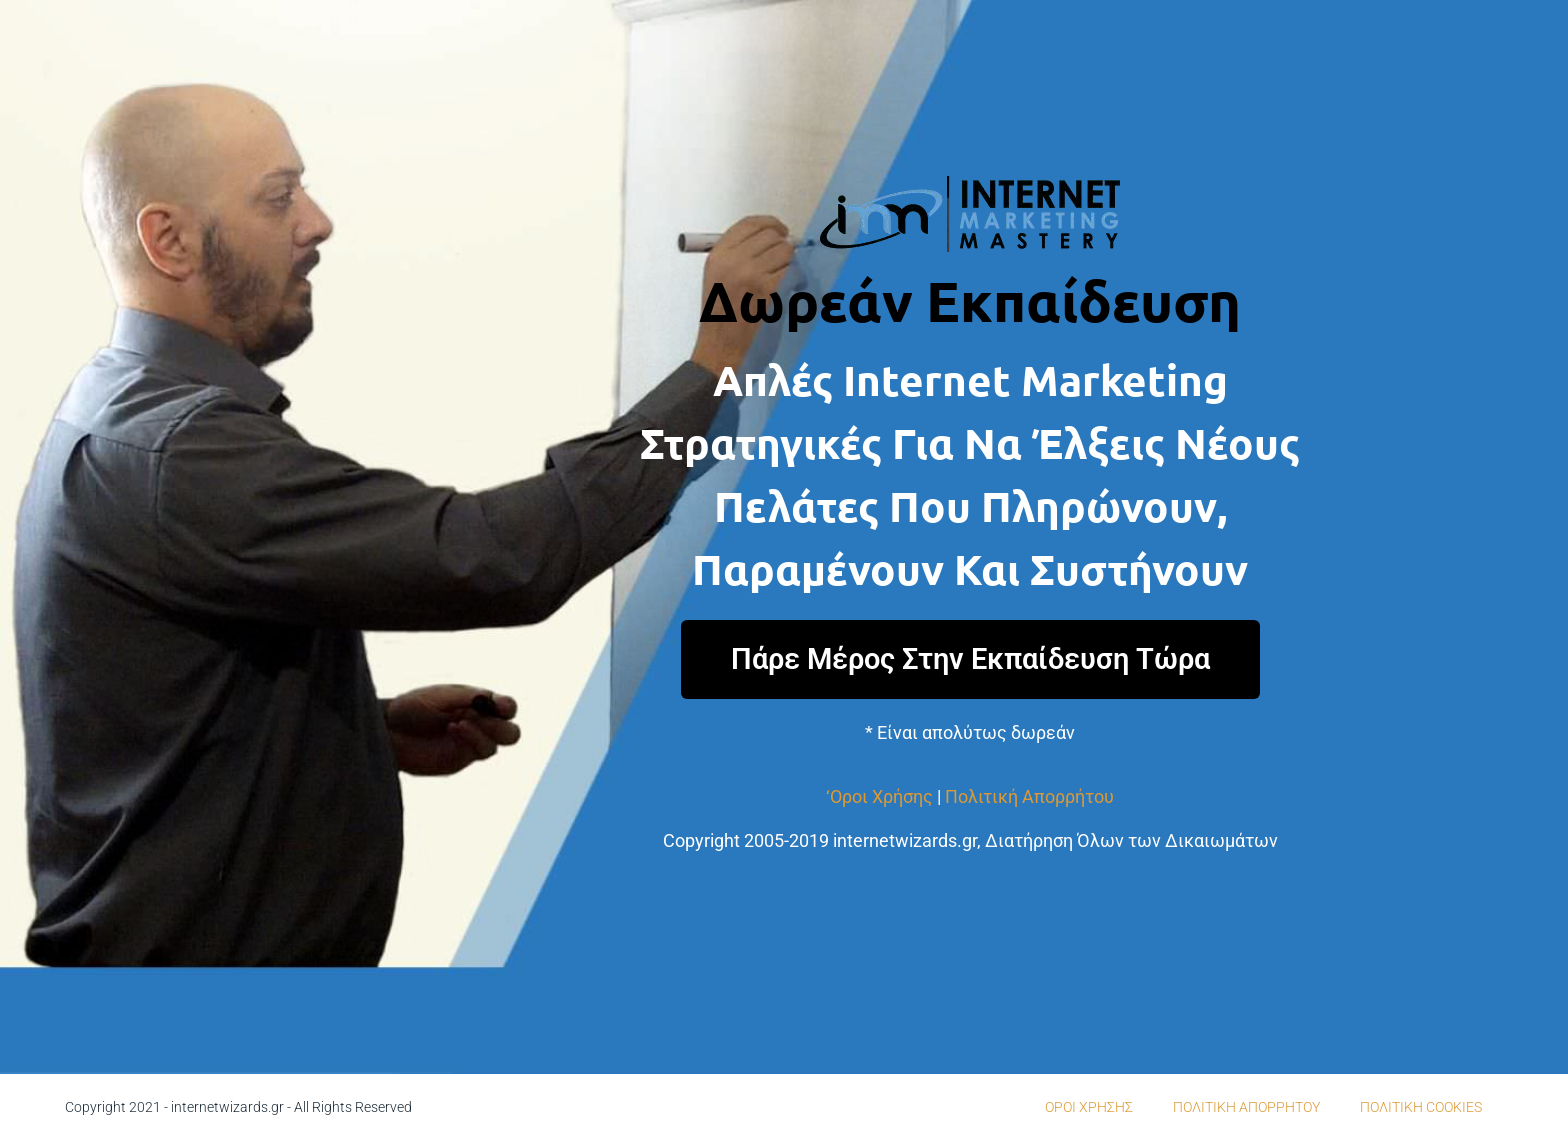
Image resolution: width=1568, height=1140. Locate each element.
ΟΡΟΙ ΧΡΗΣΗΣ (1089, 1107)
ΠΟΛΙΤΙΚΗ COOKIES (1421, 1107)
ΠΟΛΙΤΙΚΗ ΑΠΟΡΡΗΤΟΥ (1246, 1107)
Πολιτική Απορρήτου (1029, 796)
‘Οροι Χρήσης (879, 796)
